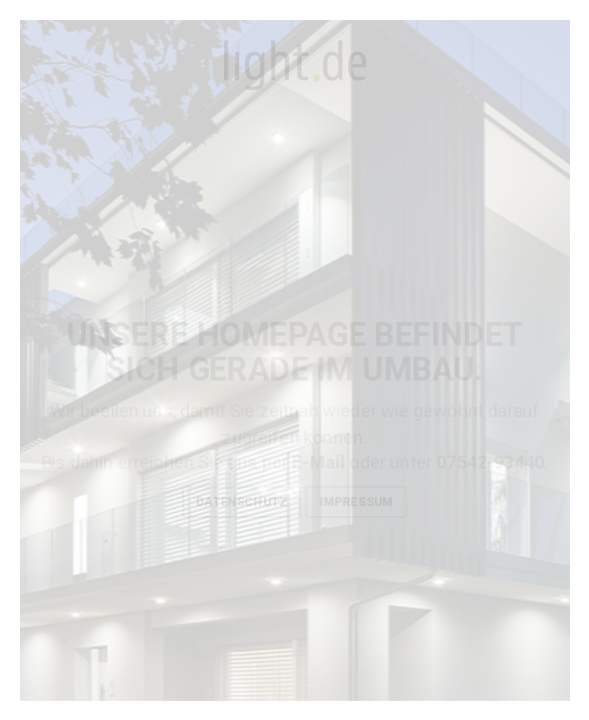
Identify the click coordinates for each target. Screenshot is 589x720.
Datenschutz (241, 502)
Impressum (356, 502)
